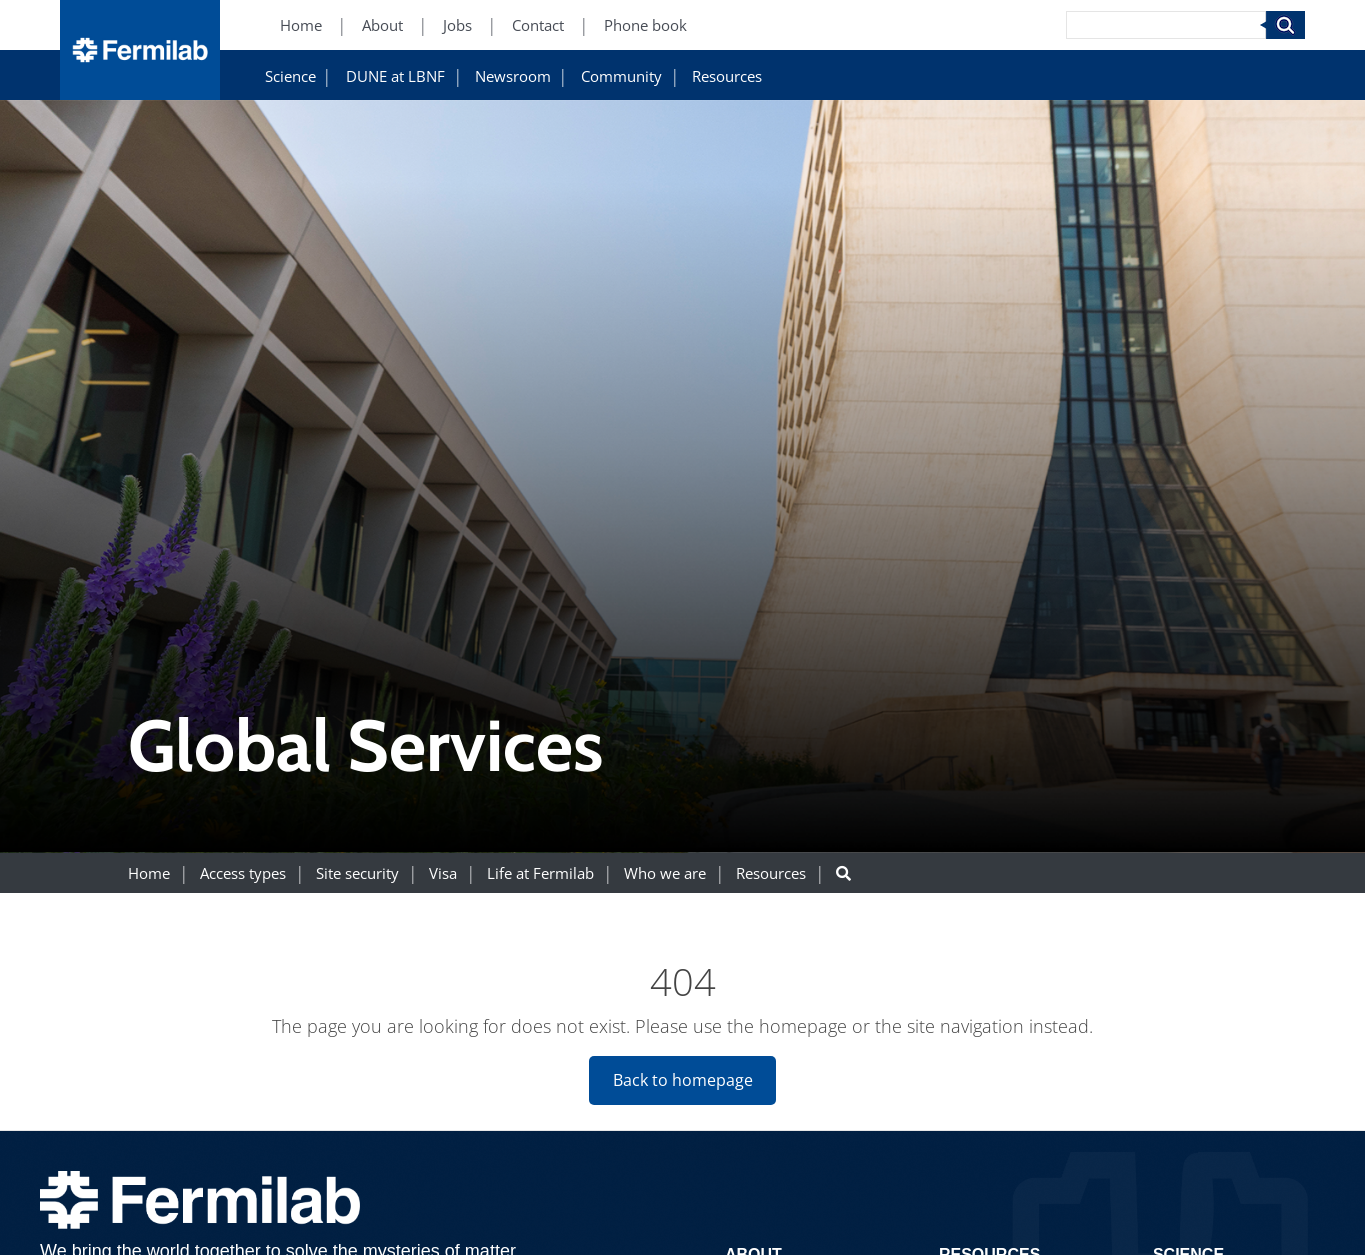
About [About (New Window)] (382, 25)
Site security (357, 873)
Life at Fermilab (540, 873)
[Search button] (843, 873)
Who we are (665, 873)
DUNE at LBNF (395, 76)
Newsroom (513, 76)
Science (290, 76)
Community (621, 76)
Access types (243, 873)
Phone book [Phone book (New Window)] (645, 25)
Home (149, 873)
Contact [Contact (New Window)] (538, 25)
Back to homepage (683, 1080)
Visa (443, 873)
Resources (727, 76)
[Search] (1166, 25)
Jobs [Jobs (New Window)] (457, 25)
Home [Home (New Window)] (301, 25)
